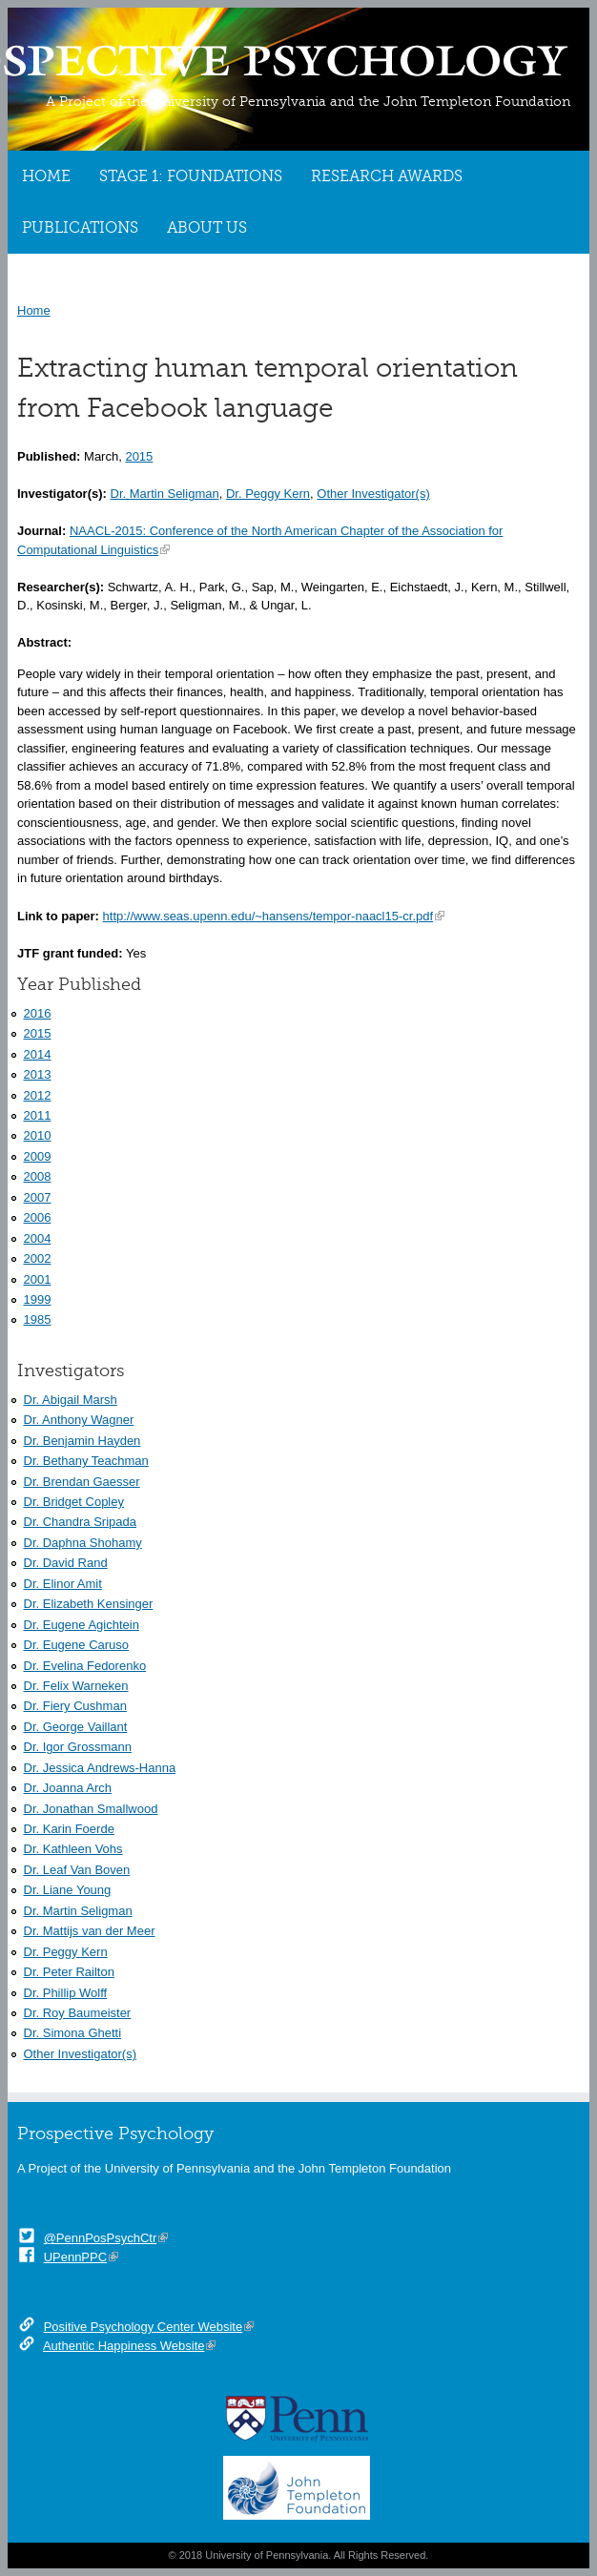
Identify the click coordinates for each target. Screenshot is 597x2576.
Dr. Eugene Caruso (77, 1645)
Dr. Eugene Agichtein (81, 1625)
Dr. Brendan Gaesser (82, 1481)
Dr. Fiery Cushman (75, 1706)
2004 (37, 1238)
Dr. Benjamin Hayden (82, 1440)
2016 (37, 1013)
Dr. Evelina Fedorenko (85, 1666)
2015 (139, 456)
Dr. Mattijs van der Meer (89, 1931)
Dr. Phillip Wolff (66, 1993)
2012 (37, 1095)
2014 (37, 1054)
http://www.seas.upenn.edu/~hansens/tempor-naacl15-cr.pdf (268, 916)
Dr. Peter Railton (69, 1972)
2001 (37, 1279)
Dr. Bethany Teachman (86, 1460)
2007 (37, 1197)
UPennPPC (75, 2257)
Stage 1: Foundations (190, 176)
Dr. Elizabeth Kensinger (89, 1604)
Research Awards (387, 176)
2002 (37, 1258)
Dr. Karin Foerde (69, 1829)
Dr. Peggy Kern (268, 493)
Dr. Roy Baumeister (78, 2013)
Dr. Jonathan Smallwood (91, 1809)
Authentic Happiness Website (124, 2346)
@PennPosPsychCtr (100, 2238)
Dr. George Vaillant (76, 1727)
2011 (37, 1115)
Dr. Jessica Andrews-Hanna (100, 1768)
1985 (37, 1319)
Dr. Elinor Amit (63, 1584)
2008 (37, 1176)
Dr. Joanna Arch (68, 1788)
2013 (37, 1074)
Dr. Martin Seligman (165, 493)
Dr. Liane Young (68, 1890)
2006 (37, 1217)
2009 (37, 1156)
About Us (207, 228)
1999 (37, 1299)
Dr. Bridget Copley (74, 1501)
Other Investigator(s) (373, 493)
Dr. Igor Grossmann (78, 1747)
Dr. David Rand (66, 1563)
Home (46, 176)
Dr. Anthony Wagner (79, 1419)
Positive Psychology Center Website (143, 2326)
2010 (37, 1135)
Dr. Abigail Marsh (70, 1399)
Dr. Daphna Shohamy (83, 1542)
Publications (80, 228)
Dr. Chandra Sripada (80, 1522)
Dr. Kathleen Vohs (73, 1849)
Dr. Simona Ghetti (73, 2033)
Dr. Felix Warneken (76, 1686)
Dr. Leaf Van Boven (77, 1870)
